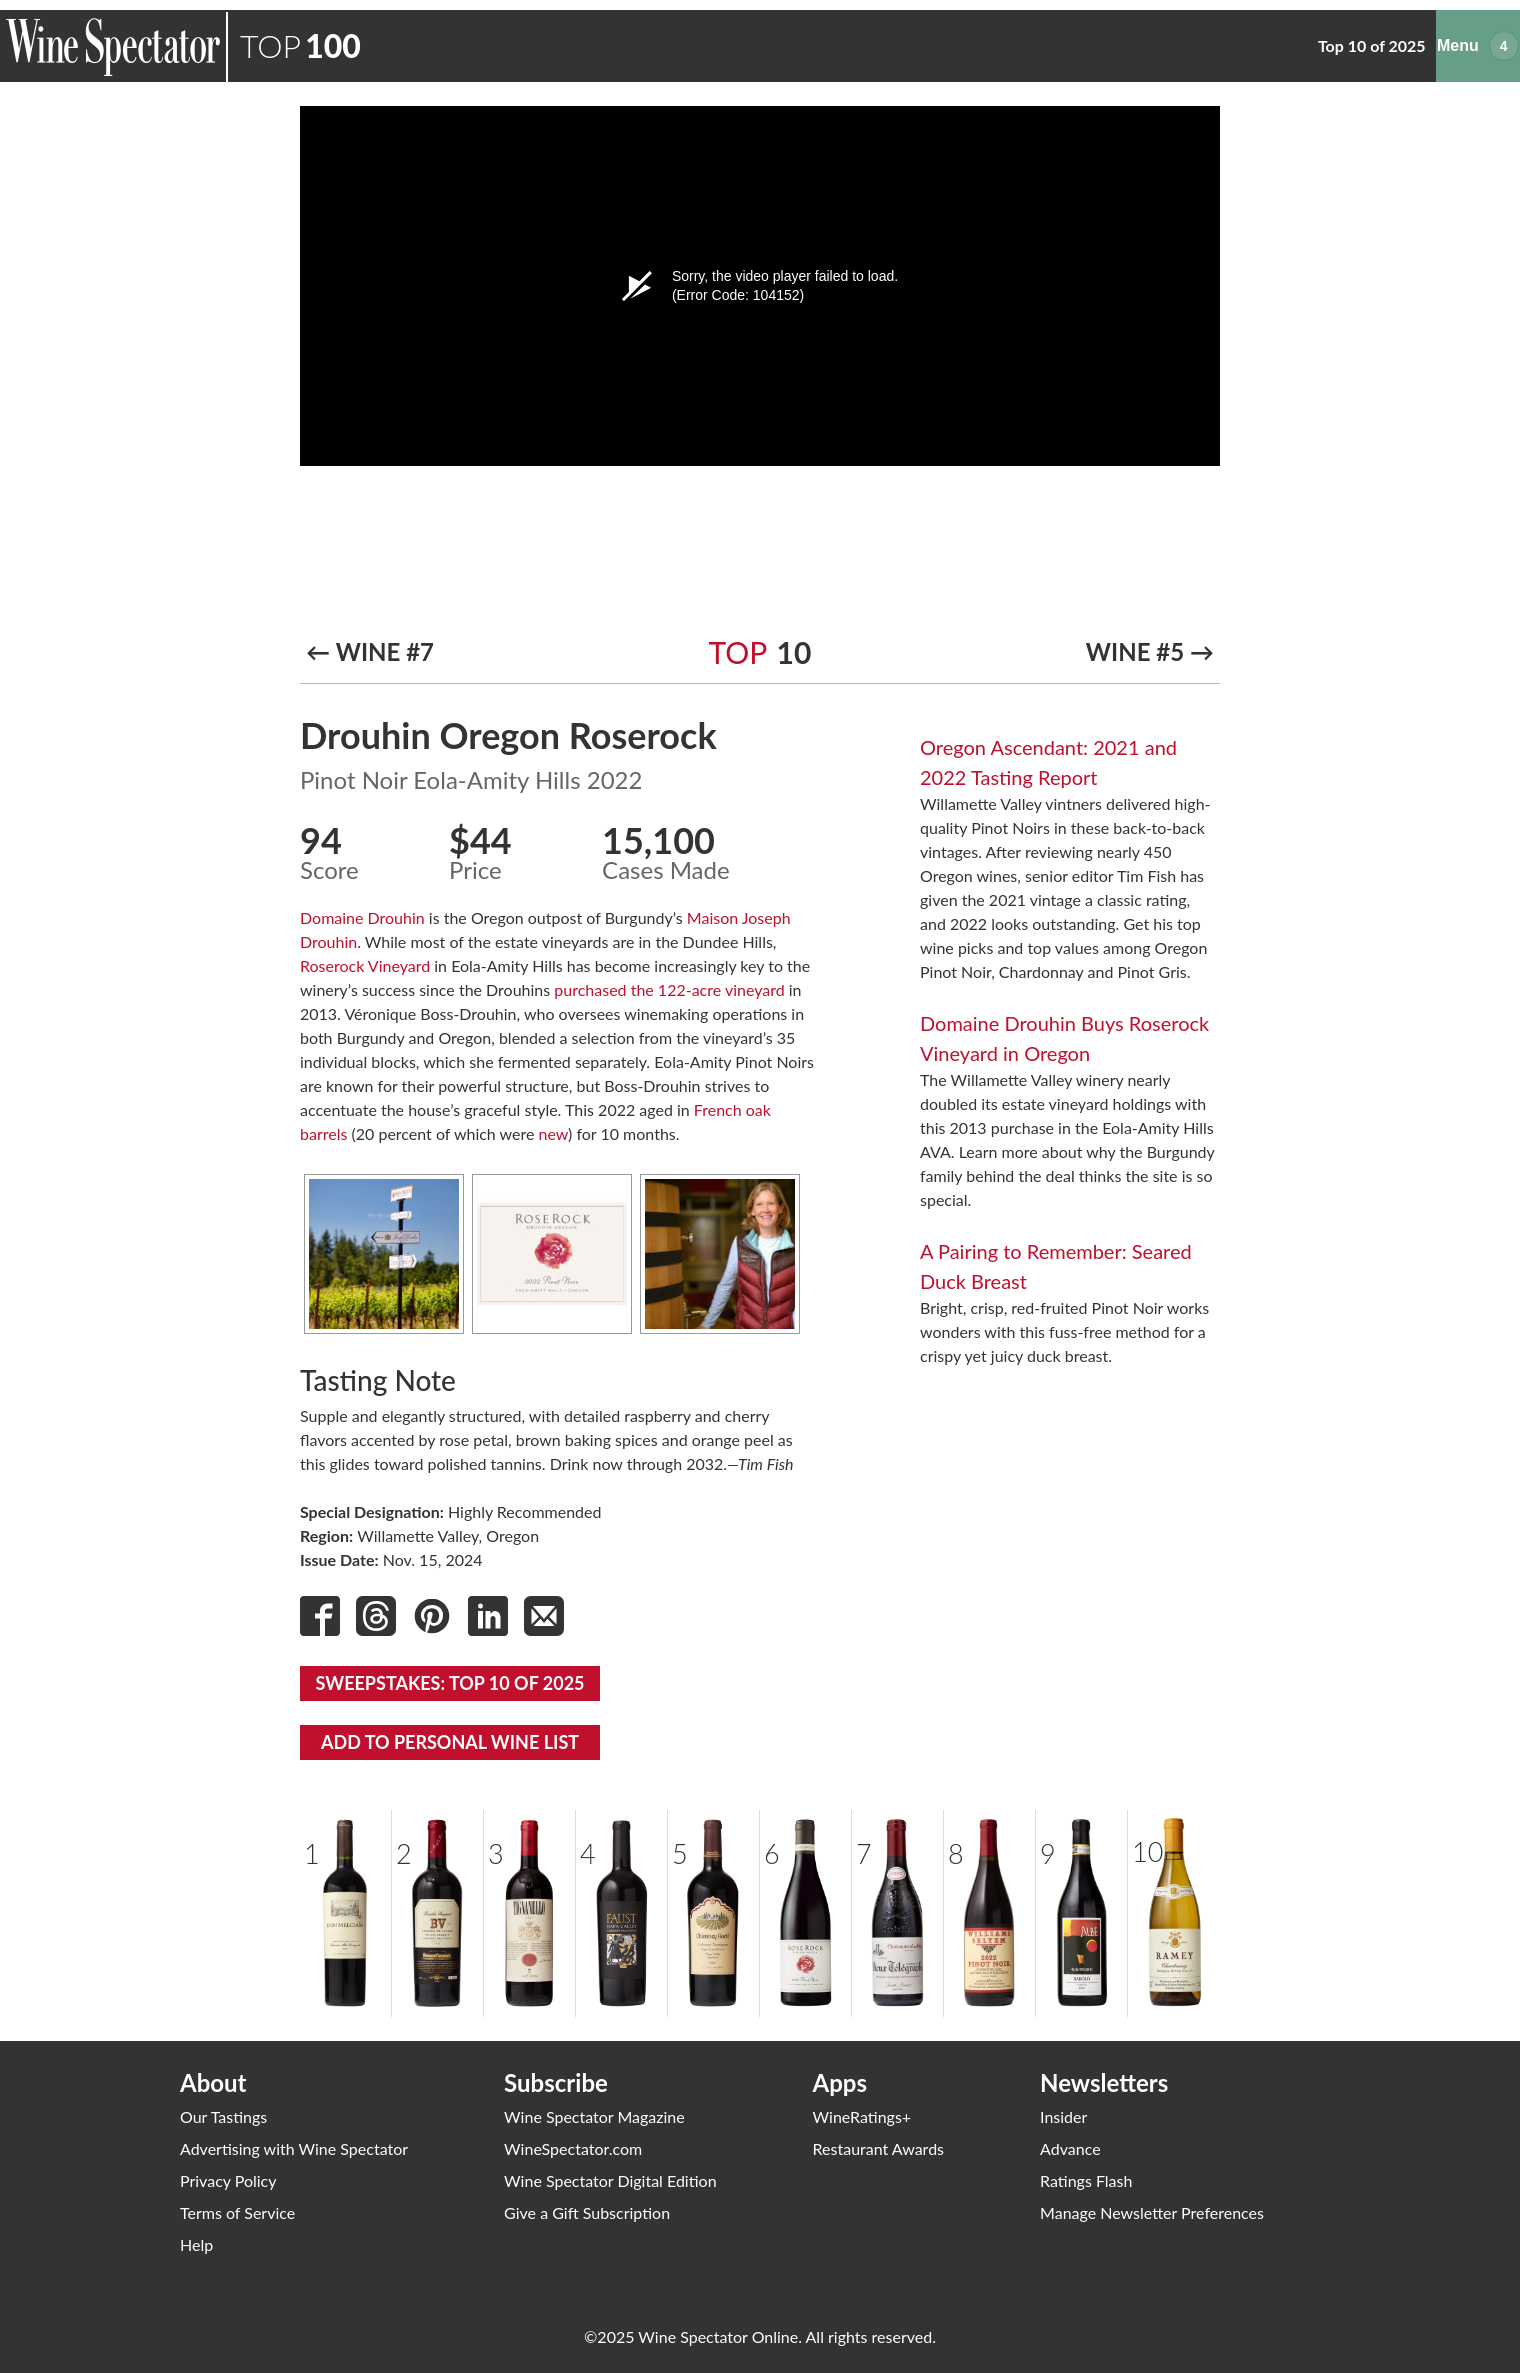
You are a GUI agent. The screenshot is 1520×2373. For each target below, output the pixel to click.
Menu (1518, 30)
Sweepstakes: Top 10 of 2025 (449, 1683)
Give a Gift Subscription (587, 2212)
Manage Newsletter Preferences (1152, 2212)
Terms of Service (237, 2212)
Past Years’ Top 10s (1253, 45)
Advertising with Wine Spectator (294, 2148)
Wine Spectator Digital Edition (610, 2180)
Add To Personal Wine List (450, 1742)
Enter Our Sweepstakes (1423, 45)
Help (196, 2244)
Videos (1141, 45)
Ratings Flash (1086, 2180)
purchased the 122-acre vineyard (669, 989)
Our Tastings (223, 2116)
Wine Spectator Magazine (594, 2116)
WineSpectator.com (573, 2148)
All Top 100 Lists (1039, 45)
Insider (1063, 2116)
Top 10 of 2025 (907, 45)
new (554, 1133)
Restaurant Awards (878, 2148)
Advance (1070, 2148)
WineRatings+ (862, 2116)
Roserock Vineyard (365, 965)
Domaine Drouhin (362, 917)
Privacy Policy (228, 2180)
